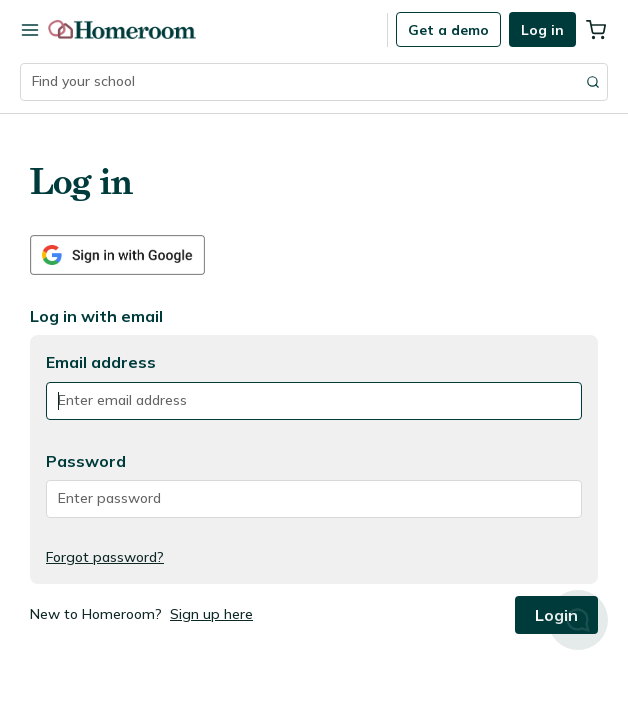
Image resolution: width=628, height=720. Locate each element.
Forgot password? (105, 557)
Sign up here (211, 614)
